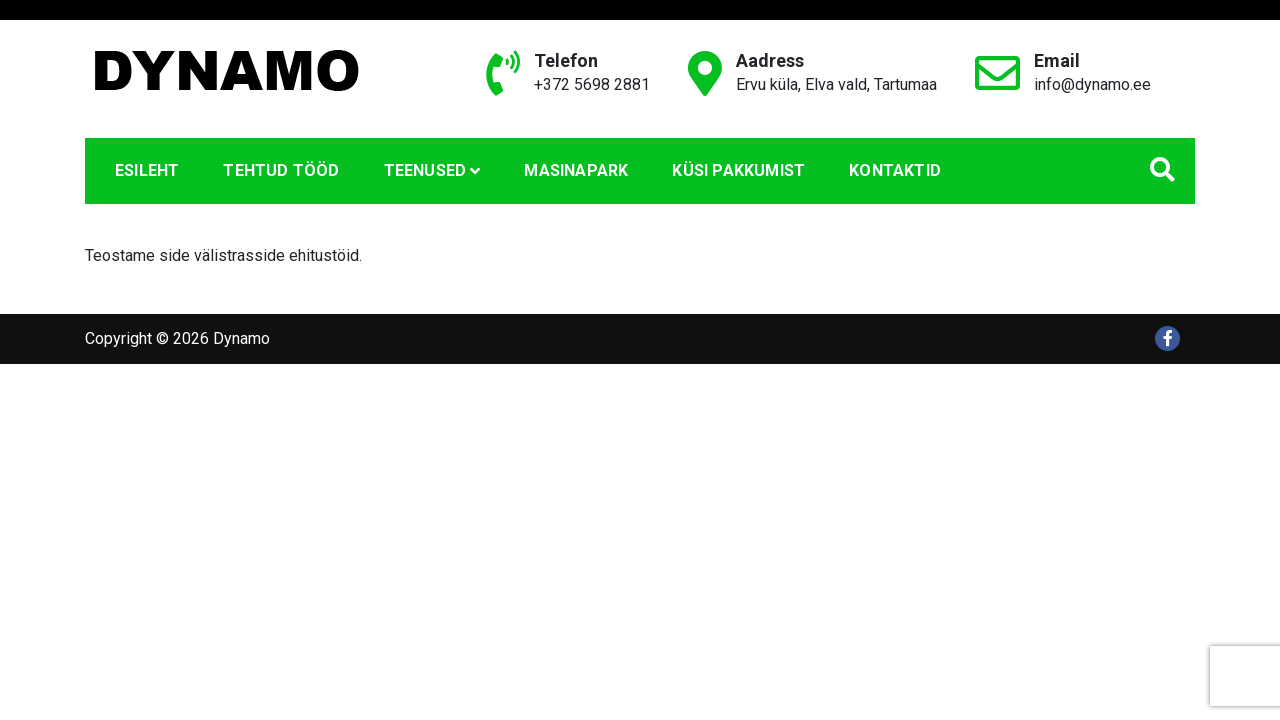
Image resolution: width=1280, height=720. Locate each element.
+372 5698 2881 (592, 84)
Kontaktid (895, 170)
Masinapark (576, 170)
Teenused (425, 170)
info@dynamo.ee (1092, 84)
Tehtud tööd (281, 170)
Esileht (147, 170)
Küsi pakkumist (738, 170)
